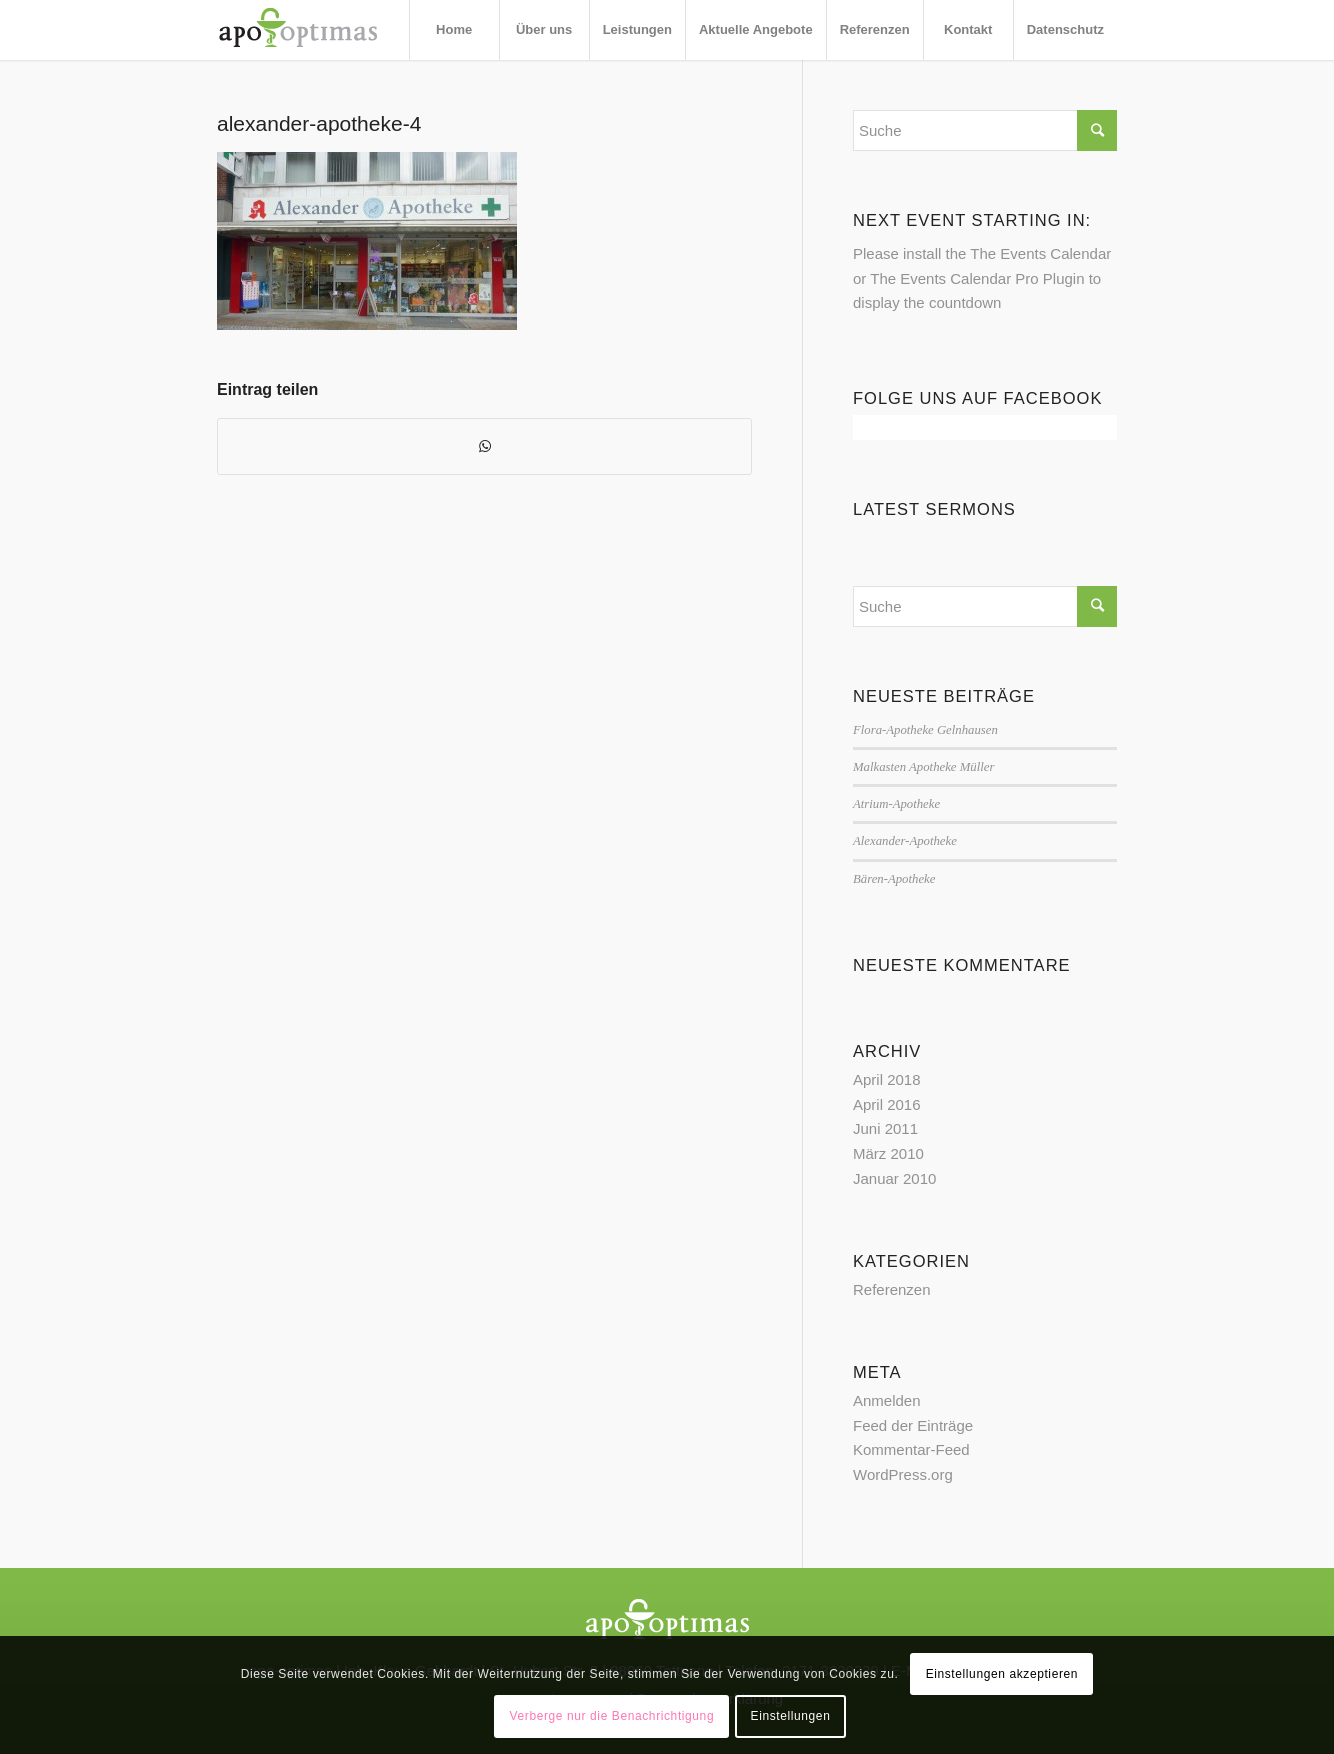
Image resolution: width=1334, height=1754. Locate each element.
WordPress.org (903, 1474)
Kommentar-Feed (911, 1449)
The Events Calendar (1040, 253)
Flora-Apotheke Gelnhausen (925, 730)
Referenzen (892, 1289)
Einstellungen (791, 1716)
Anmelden (887, 1400)
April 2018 (887, 1079)
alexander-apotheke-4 (319, 123)
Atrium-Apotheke (896, 804)
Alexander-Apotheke (905, 841)
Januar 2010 (894, 1178)
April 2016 (887, 1104)
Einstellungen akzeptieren (1002, 1674)
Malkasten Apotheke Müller (923, 767)
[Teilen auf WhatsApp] (484, 446)
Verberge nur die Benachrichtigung (612, 1716)
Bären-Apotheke (894, 879)
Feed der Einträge (913, 1425)
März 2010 (888, 1153)
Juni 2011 (885, 1128)
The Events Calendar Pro (954, 278)
